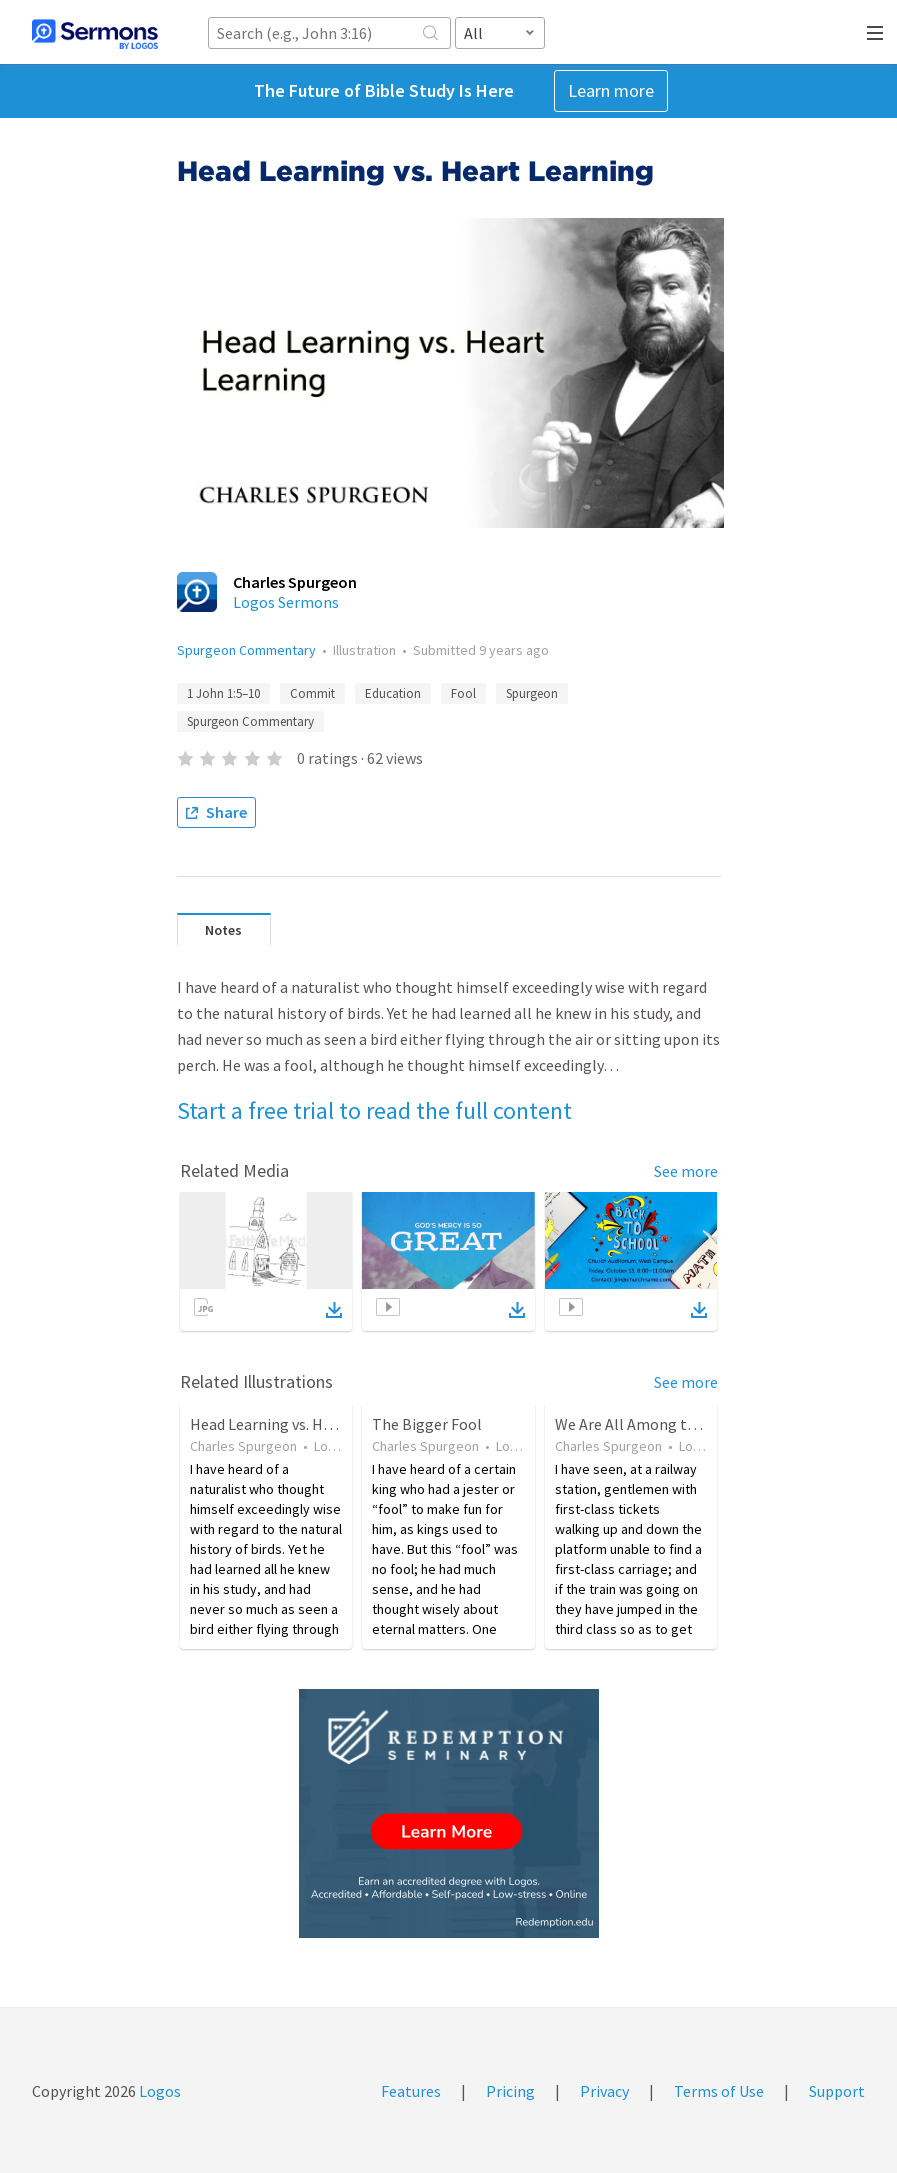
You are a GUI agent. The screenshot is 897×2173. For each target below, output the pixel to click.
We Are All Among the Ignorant (662, 1424)
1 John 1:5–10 (223, 693)
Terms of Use (719, 2091)
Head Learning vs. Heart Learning (303, 1424)
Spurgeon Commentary (246, 650)
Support (837, 2091)
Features (411, 2091)
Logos (158, 2091)
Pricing (510, 2091)
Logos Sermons (286, 602)
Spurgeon (532, 693)
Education (393, 693)
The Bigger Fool (427, 1424)
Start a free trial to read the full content (374, 1110)
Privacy (604, 2091)
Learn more (611, 90)
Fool (463, 693)
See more (686, 1171)
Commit (312, 693)
